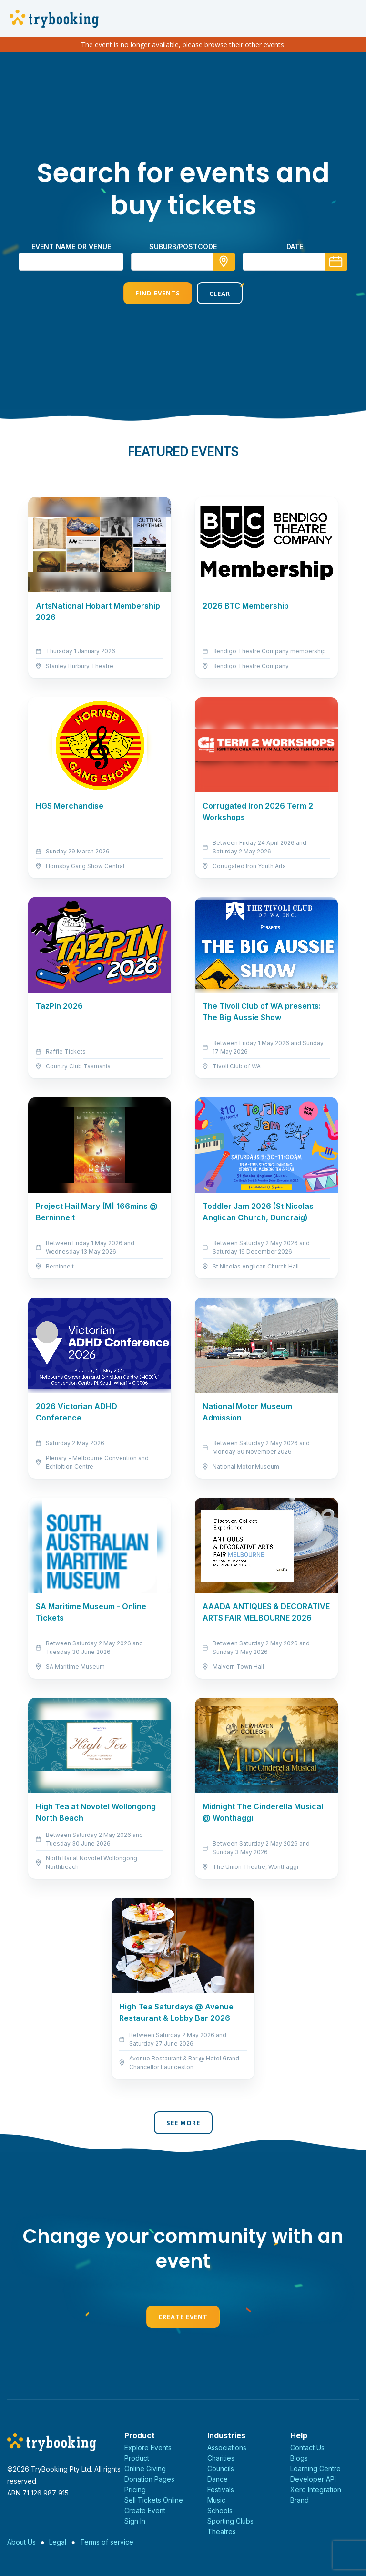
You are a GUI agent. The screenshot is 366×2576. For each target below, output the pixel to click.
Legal (57, 2542)
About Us (21, 2542)
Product (136, 2458)
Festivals (220, 2489)
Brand (299, 2500)
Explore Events (148, 2448)
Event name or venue (71, 247)
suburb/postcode (183, 247)
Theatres (221, 2531)
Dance (217, 2479)
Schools (220, 2510)
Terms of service (106, 2542)
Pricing (135, 2489)
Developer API (313, 2479)
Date (294, 247)
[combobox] (183, 262)
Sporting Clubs (230, 2521)
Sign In (134, 2521)
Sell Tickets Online (153, 2500)
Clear (219, 293)
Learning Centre (315, 2468)
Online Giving (145, 2468)
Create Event (183, 2316)
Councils (220, 2468)
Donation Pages (149, 2479)
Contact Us (307, 2448)
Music (216, 2500)
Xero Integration (315, 2489)
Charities (220, 2458)
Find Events (157, 293)
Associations (226, 2448)
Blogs (299, 2458)
